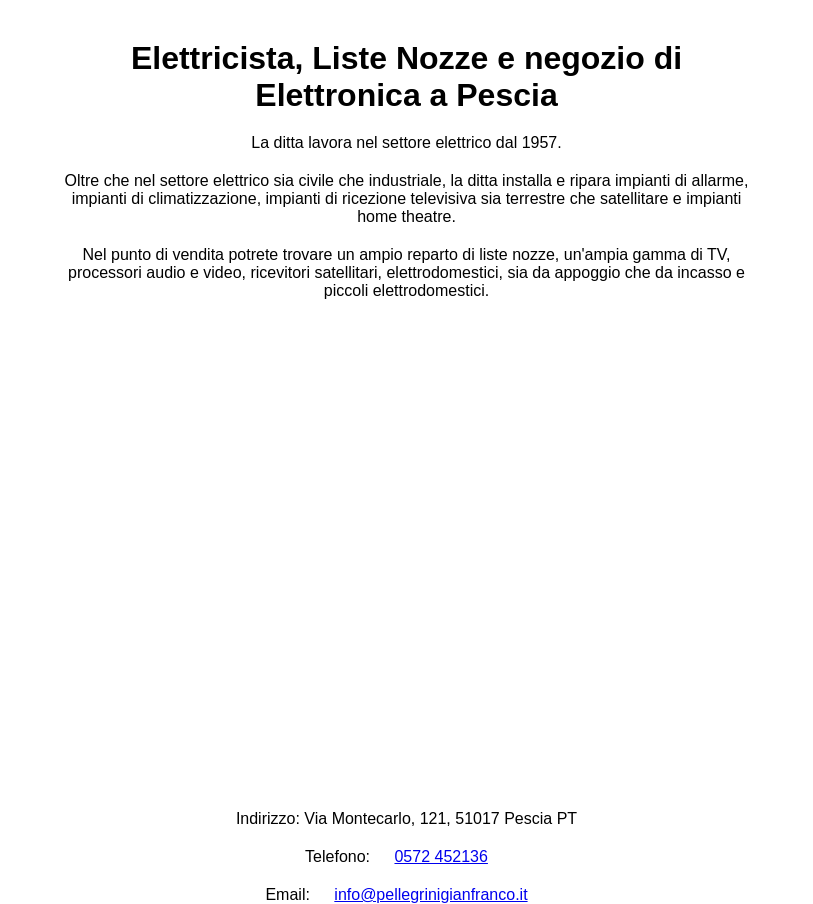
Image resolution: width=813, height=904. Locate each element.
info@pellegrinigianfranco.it (430, 894)
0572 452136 (440, 856)
